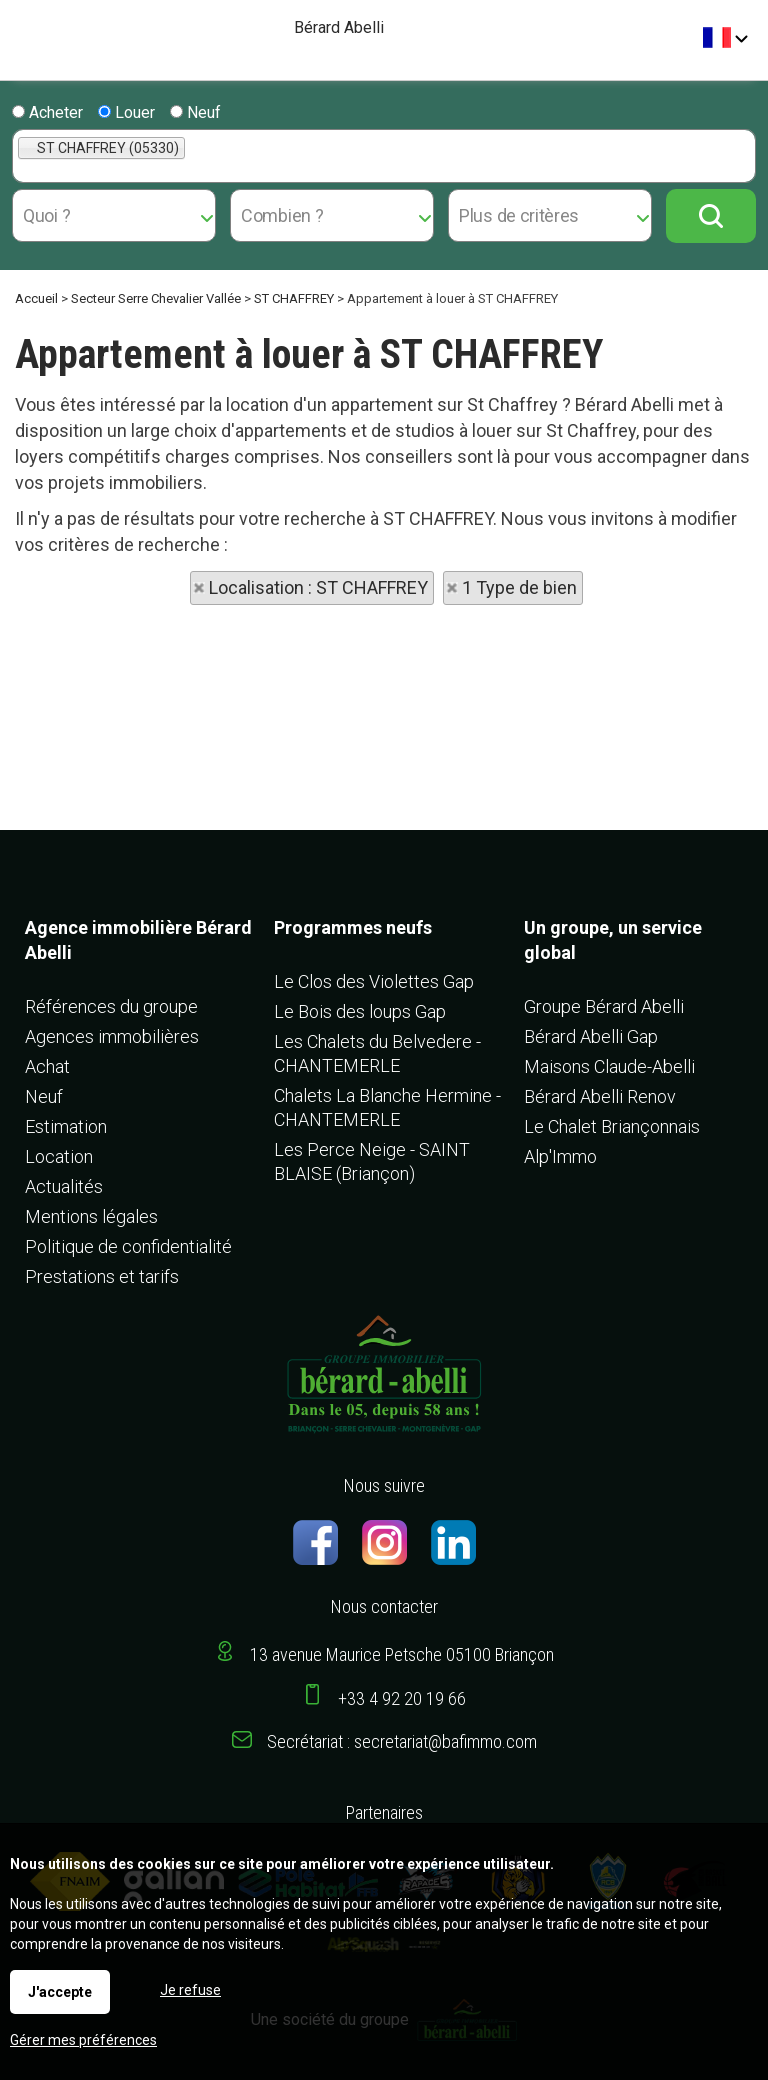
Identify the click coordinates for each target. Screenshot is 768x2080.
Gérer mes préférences (83, 2040)
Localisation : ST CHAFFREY (318, 587)
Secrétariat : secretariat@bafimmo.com (402, 1741)
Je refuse (190, 1990)
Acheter (47, 112)
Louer (126, 112)
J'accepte (60, 1992)
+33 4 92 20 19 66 (402, 1698)
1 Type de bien (519, 587)
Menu (22, 30)
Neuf (195, 112)
